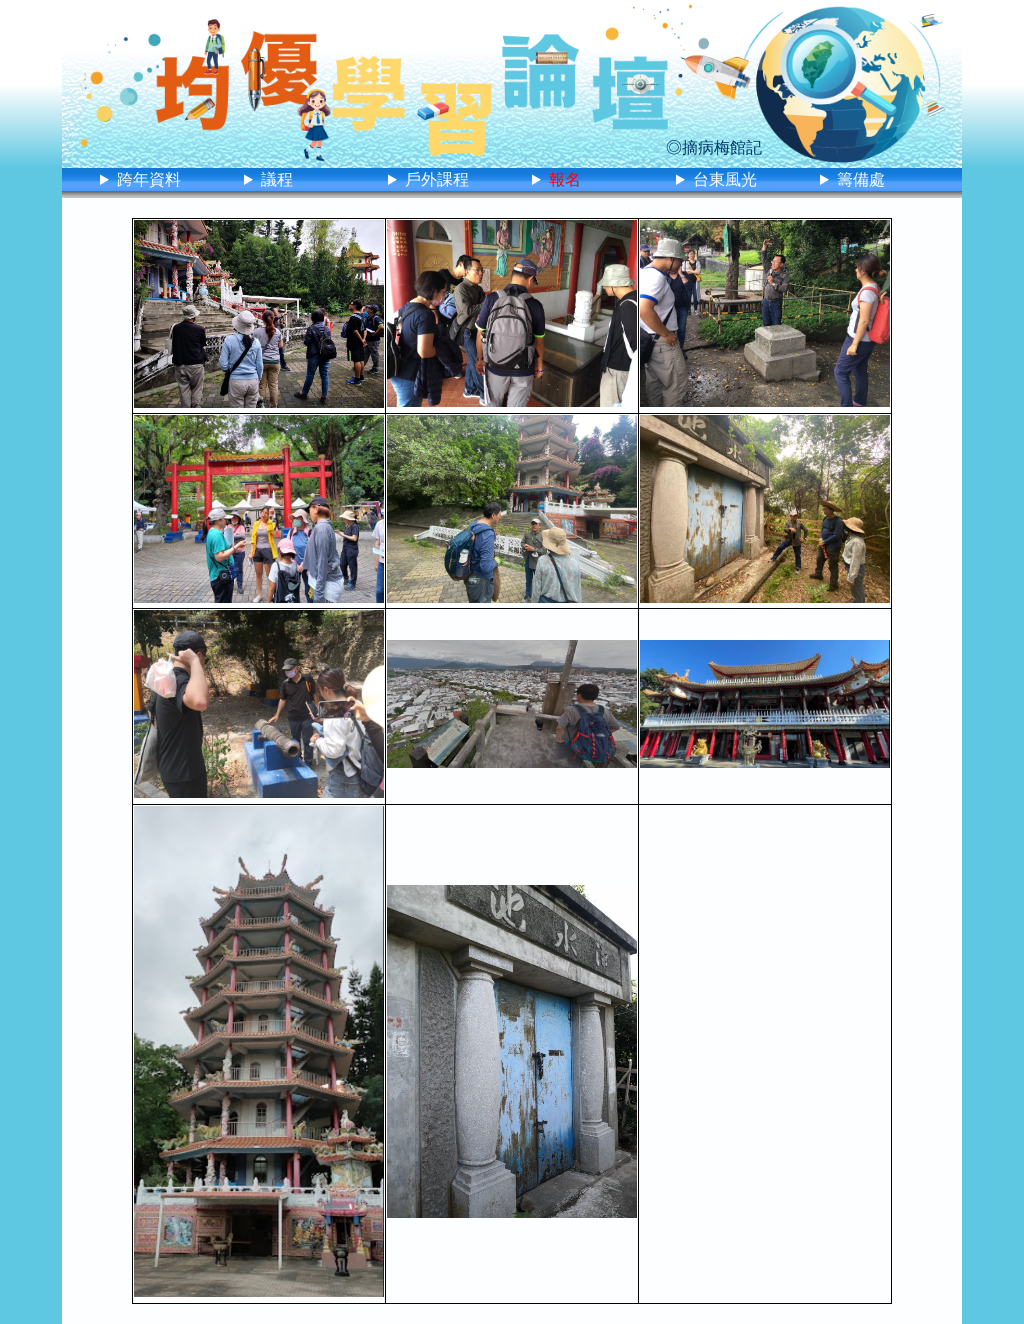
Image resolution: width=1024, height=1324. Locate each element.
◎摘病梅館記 (714, 147)
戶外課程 (437, 179)
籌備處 (861, 179)
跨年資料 (149, 179)
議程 (277, 179)
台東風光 (725, 179)
